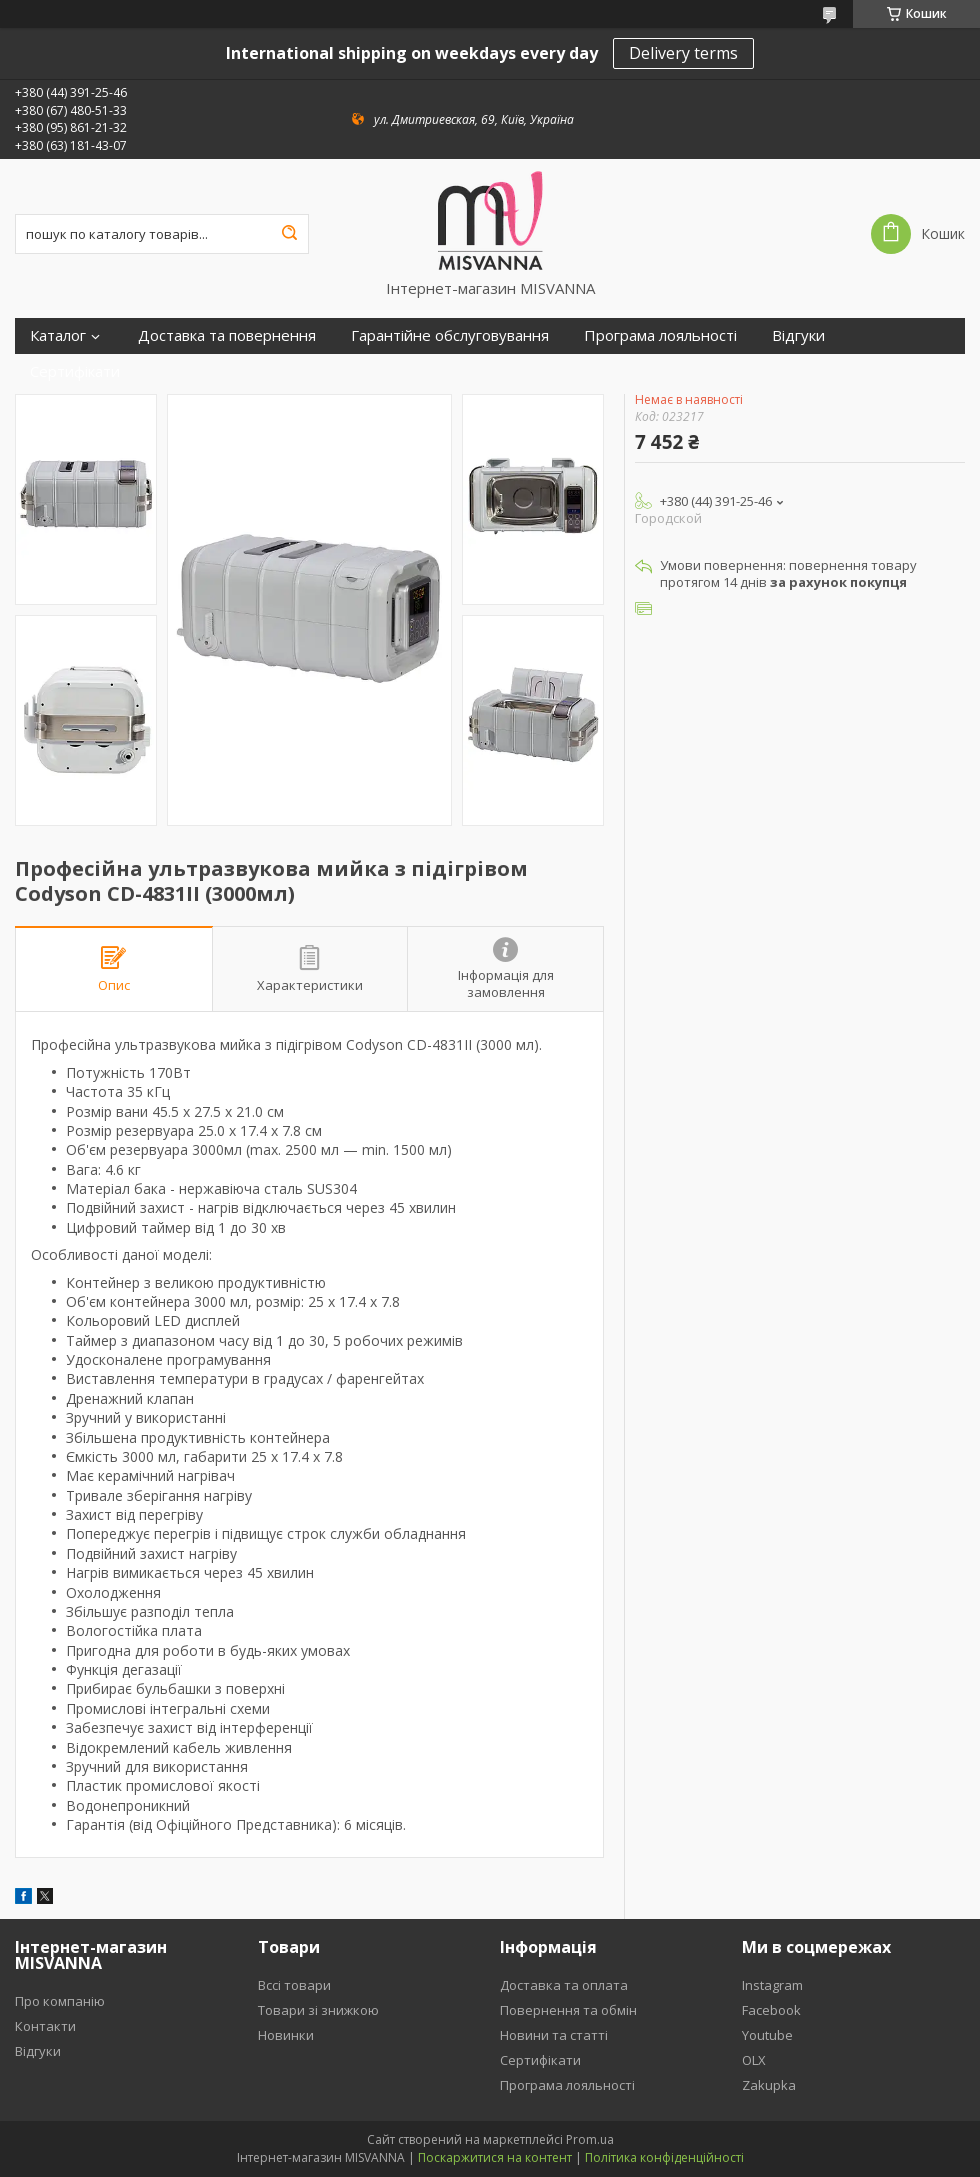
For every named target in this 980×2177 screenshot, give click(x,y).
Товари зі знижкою (318, 2010)
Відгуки (798, 335)
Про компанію (60, 2001)
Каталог (58, 335)
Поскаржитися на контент (495, 2157)
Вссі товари (294, 1985)
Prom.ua (590, 2139)
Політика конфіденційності (664, 2157)
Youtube (767, 2035)
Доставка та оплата (564, 1985)
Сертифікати (75, 371)
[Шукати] (289, 234)
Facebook (771, 2010)
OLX (754, 2060)
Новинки (286, 2035)
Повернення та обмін (568, 2010)
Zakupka (769, 2085)
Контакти (45, 2026)
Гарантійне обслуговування (450, 335)
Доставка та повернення (227, 335)
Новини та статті (554, 2035)
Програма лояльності (660, 335)
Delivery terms (683, 53)
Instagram (772, 1985)
